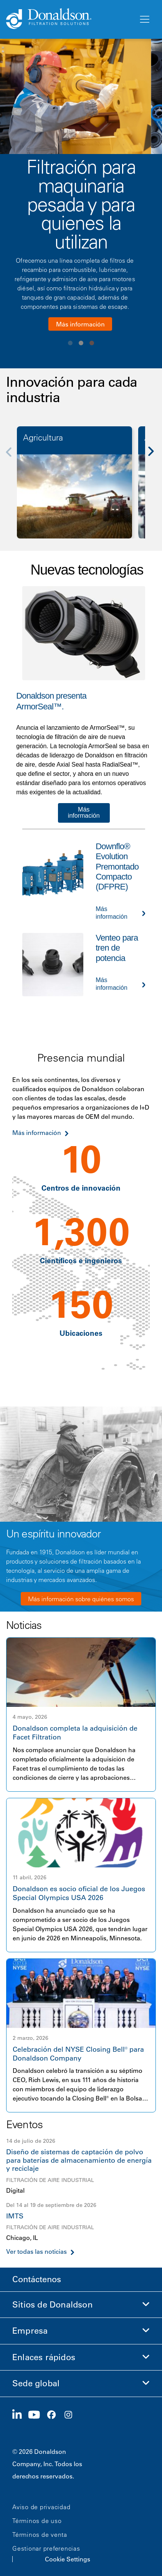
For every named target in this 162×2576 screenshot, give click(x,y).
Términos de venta (39, 2534)
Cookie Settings (67, 2559)
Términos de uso (36, 2521)
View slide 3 (91, 343)
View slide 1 (70, 343)
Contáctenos (36, 2279)
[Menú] (144, 19)
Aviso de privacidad (41, 2507)
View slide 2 (81, 343)
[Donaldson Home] (69, 19)
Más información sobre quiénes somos (81, 1599)
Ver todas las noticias (36, 2251)
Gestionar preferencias (46, 2548)
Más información (80, 324)
